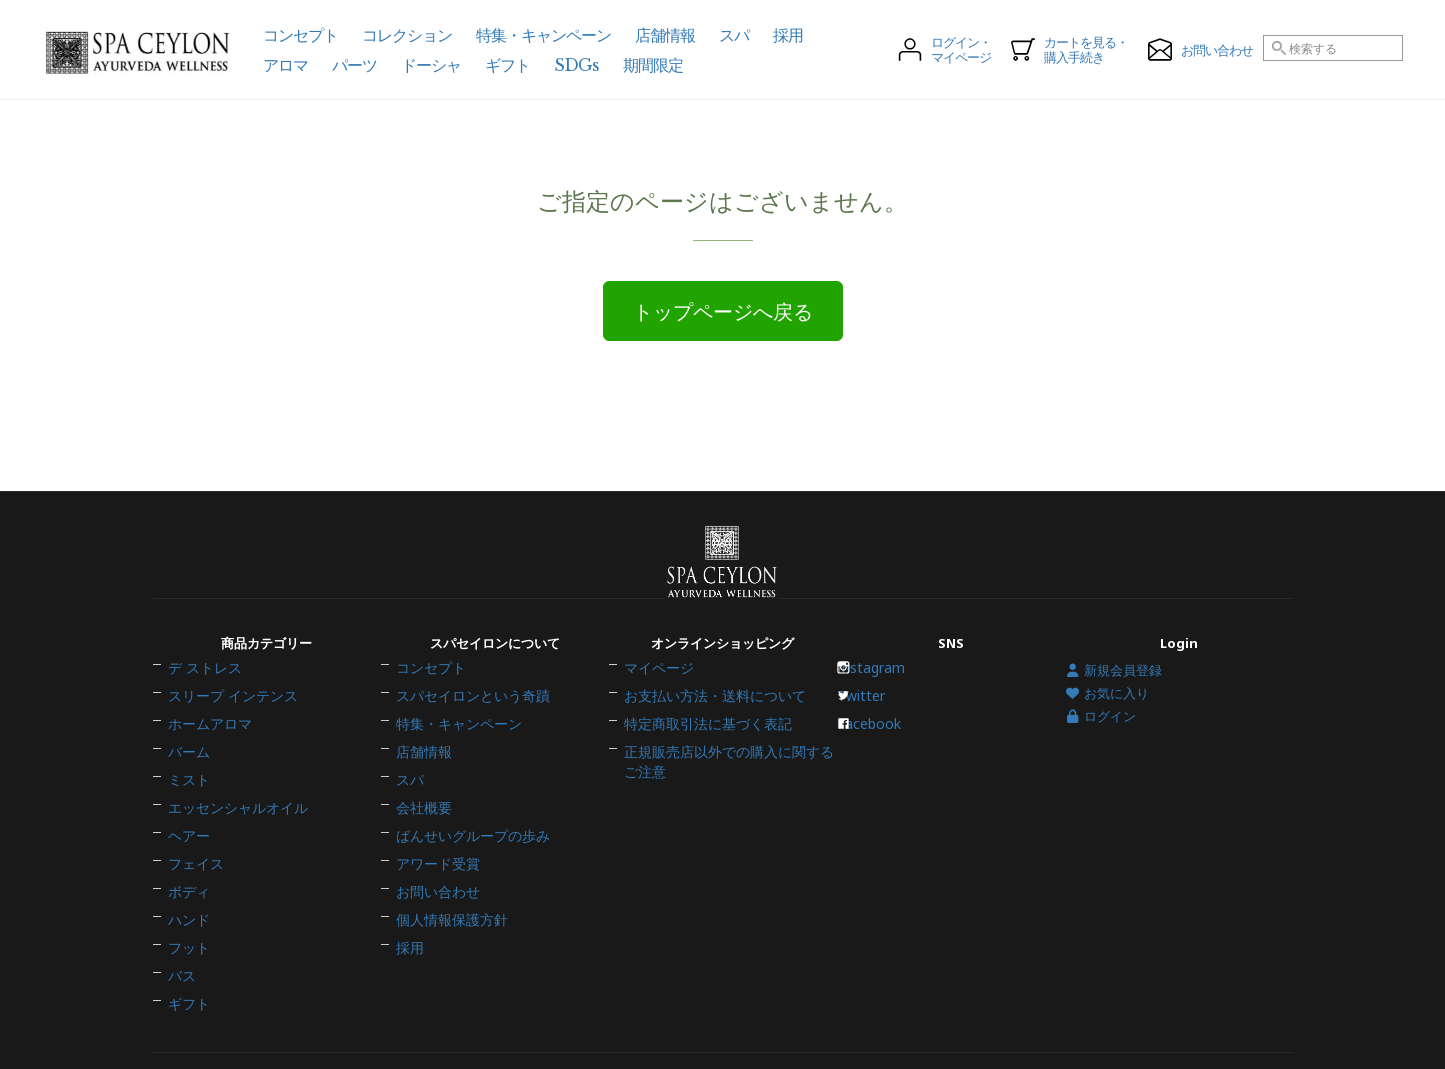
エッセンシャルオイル (233, 799)
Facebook (876, 736)
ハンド (187, 883)
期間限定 (653, 65)
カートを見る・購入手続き (1069, 50)
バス (181, 925)
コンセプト (428, 694)
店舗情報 (422, 757)
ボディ (187, 862)
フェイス (194, 841)
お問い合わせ (435, 862)
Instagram (878, 694)
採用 (409, 904)
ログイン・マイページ (944, 50)
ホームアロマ (207, 736)
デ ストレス (202, 694)
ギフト (187, 946)
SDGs (576, 65)
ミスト (187, 778)
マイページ (656, 694)
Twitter (868, 715)
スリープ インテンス (228, 715)
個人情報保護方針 (448, 883)
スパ (409, 778)
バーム (187, 757)
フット (187, 904)
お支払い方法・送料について (708, 715)
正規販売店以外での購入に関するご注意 (721, 763)
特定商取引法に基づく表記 (702, 736)
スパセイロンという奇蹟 (467, 715)
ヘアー (187, 820)
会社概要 (422, 799)
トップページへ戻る (723, 312)
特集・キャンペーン (454, 736)
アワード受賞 (435, 841)
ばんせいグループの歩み (467, 820)
